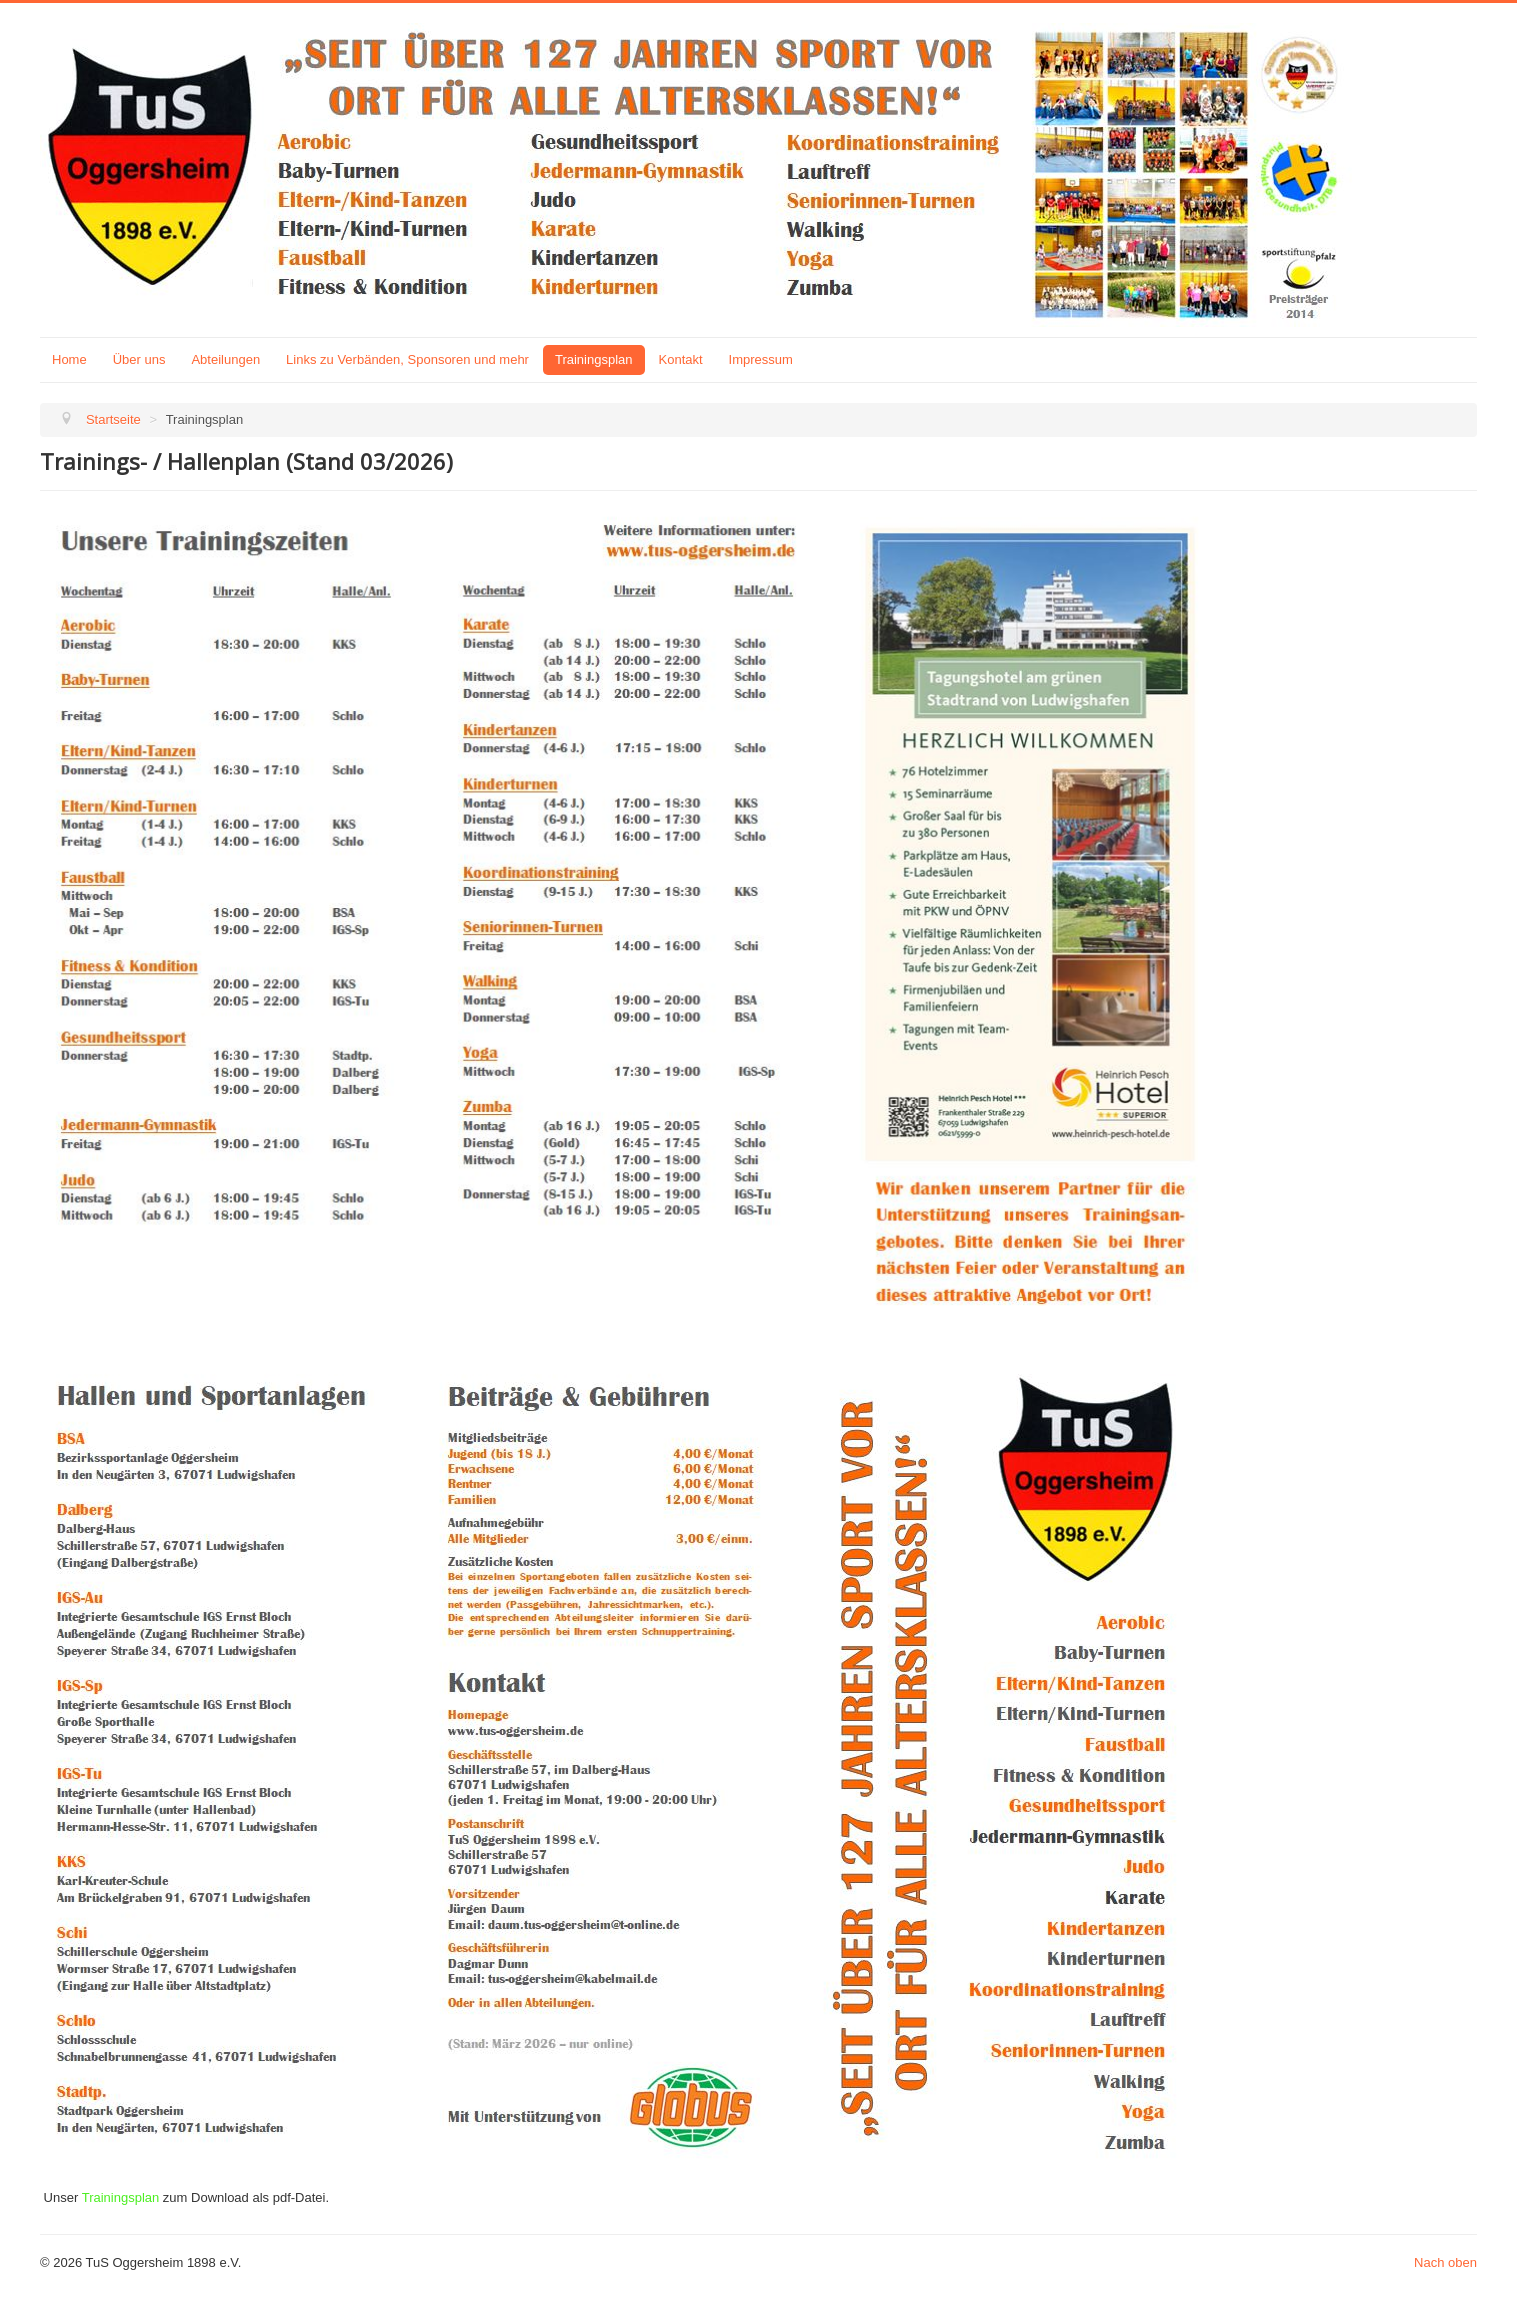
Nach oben (1445, 2262)
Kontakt (681, 359)
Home (69, 359)
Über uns (139, 359)
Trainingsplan (594, 359)
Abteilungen (225, 359)
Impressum (761, 359)
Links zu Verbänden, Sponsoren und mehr (407, 359)
